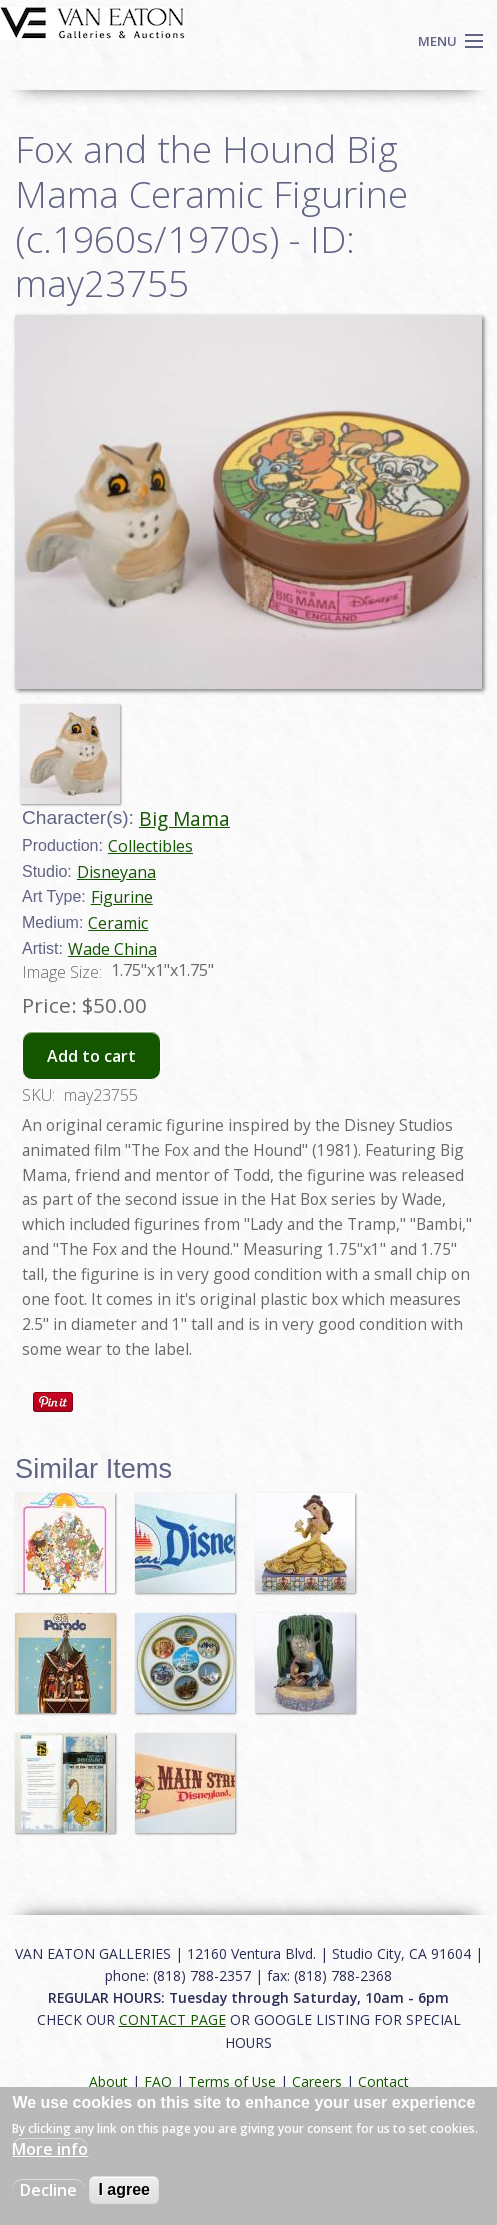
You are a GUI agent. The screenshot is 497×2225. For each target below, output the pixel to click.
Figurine (122, 897)
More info (50, 2149)
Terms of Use (232, 2081)
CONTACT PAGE (172, 2019)
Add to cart (91, 1056)
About (108, 2081)
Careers (317, 2081)
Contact (383, 2081)
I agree (124, 2189)
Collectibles (150, 846)
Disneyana (116, 872)
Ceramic (118, 923)
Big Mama (184, 818)
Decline (48, 2190)
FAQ (158, 2081)
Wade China (112, 949)
